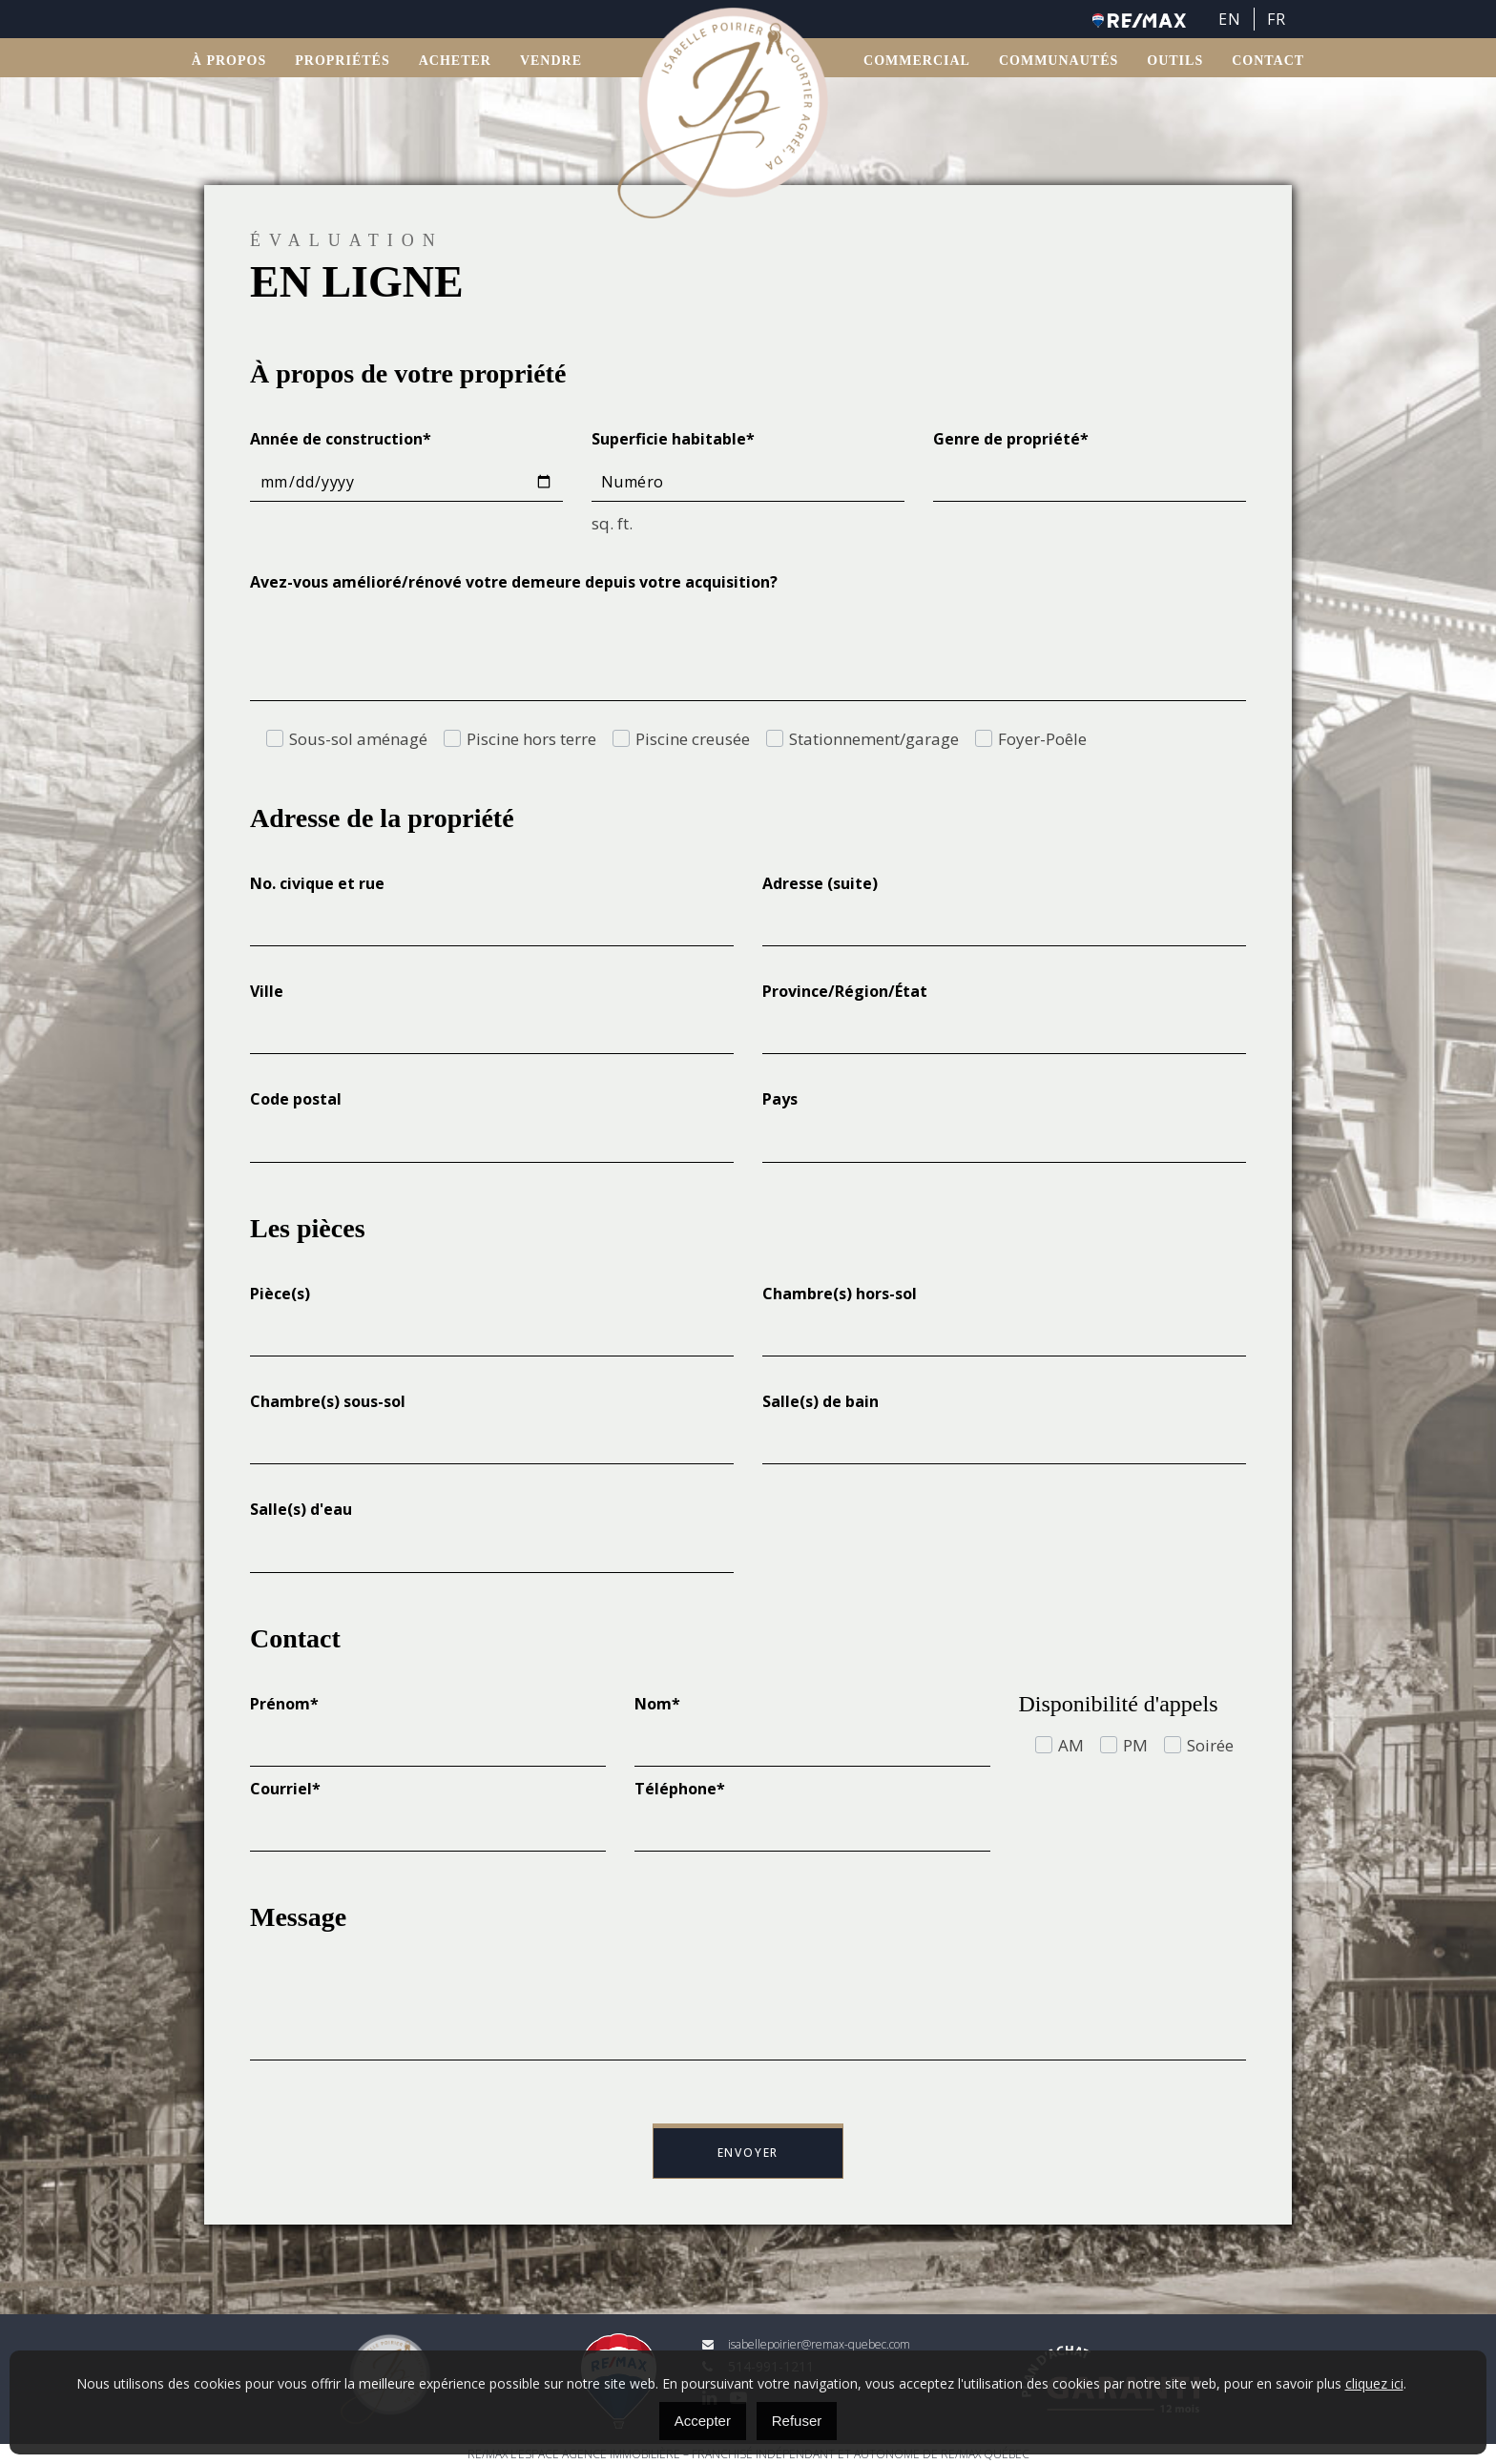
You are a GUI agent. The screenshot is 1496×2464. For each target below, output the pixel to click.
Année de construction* (340, 438)
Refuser (797, 2420)
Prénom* (284, 1703)
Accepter (703, 2420)
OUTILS (1175, 62)
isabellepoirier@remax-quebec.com (806, 2344)
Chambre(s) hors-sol (839, 1293)
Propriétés (342, 62)
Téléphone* (679, 1788)
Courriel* (285, 1788)
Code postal (296, 1098)
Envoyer (748, 2152)
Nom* (657, 1703)
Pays (780, 1098)
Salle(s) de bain (820, 1401)
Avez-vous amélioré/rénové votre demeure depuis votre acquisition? (514, 581)
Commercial (916, 62)
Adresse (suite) (820, 883)
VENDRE (551, 62)
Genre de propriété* (1011, 438)
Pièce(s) (280, 1293)
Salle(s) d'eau (301, 1509)
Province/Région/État (844, 991)
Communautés (1058, 62)
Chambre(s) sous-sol (327, 1401)
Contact (1268, 62)
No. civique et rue (317, 883)
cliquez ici (1374, 2383)
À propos (229, 62)
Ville (266, 991)
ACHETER (455, 62)
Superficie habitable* (673, 438)
